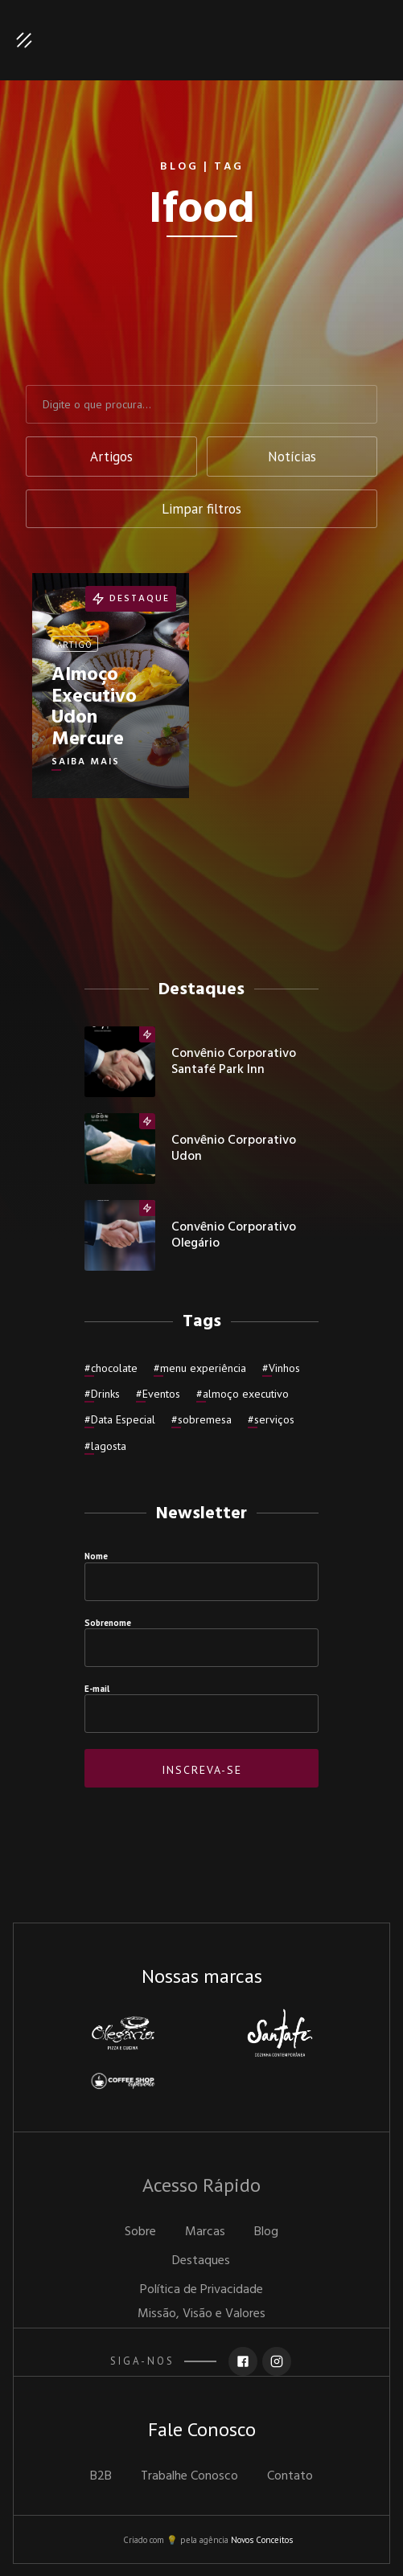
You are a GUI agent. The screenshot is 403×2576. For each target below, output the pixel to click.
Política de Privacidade (201, 2290)
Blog (266, 2232)
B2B (101, 2476)
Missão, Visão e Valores (201, 2314)
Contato (290, 2476)
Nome (96, 1556)
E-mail (96, 1688)
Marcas (205, 2232)
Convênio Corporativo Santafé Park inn (233, 1062)
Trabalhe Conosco (189, 2476)
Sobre (140, 2232)
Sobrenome (107, 1622)
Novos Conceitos (262, 2539)
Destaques (201, 2261)
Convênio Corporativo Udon (233, 1148)
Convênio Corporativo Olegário (233, 1235)
